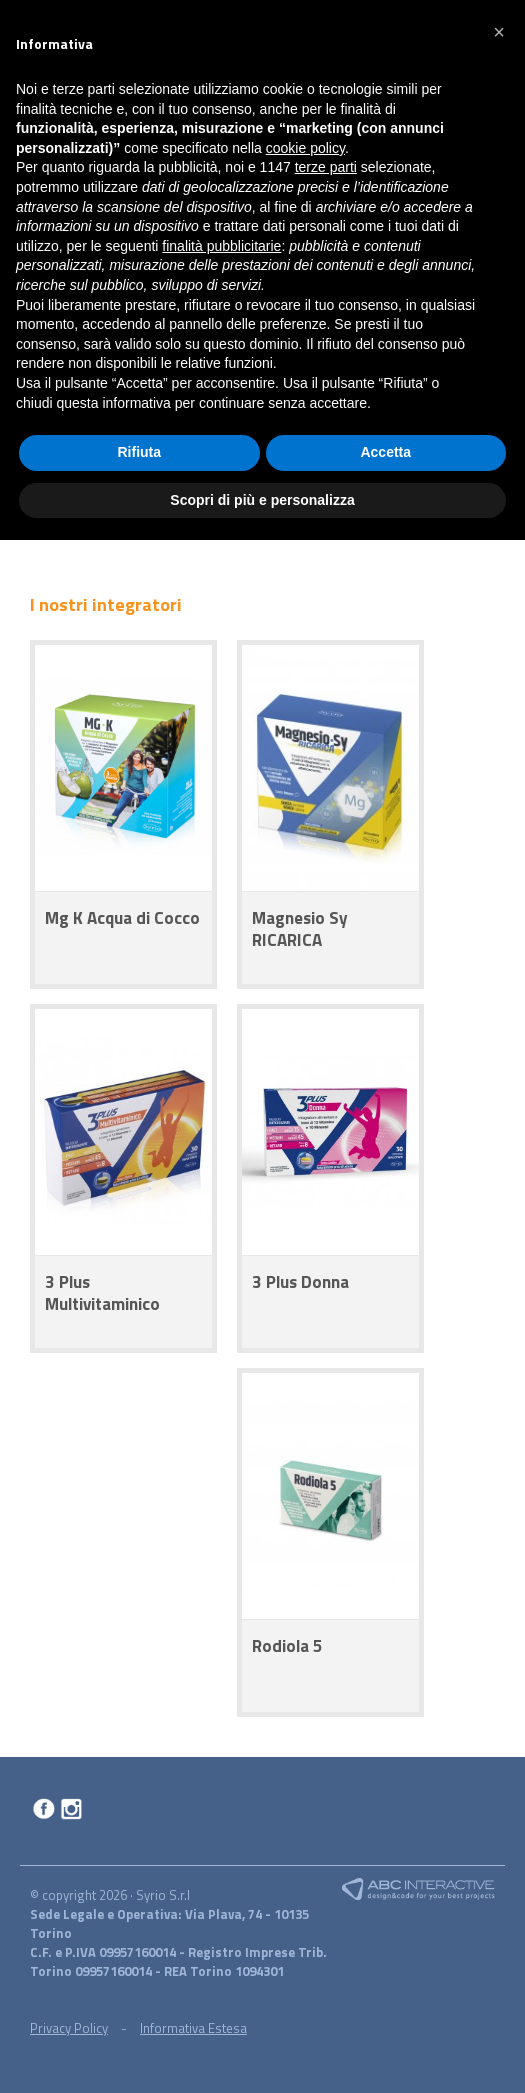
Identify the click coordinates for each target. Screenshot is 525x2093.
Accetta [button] (385, 452)
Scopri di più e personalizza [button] (262, 500)
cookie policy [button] (305, 148)
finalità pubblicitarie (221, 246)
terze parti (326, 167)
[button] (499, 32)
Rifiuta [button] (139, 452)
